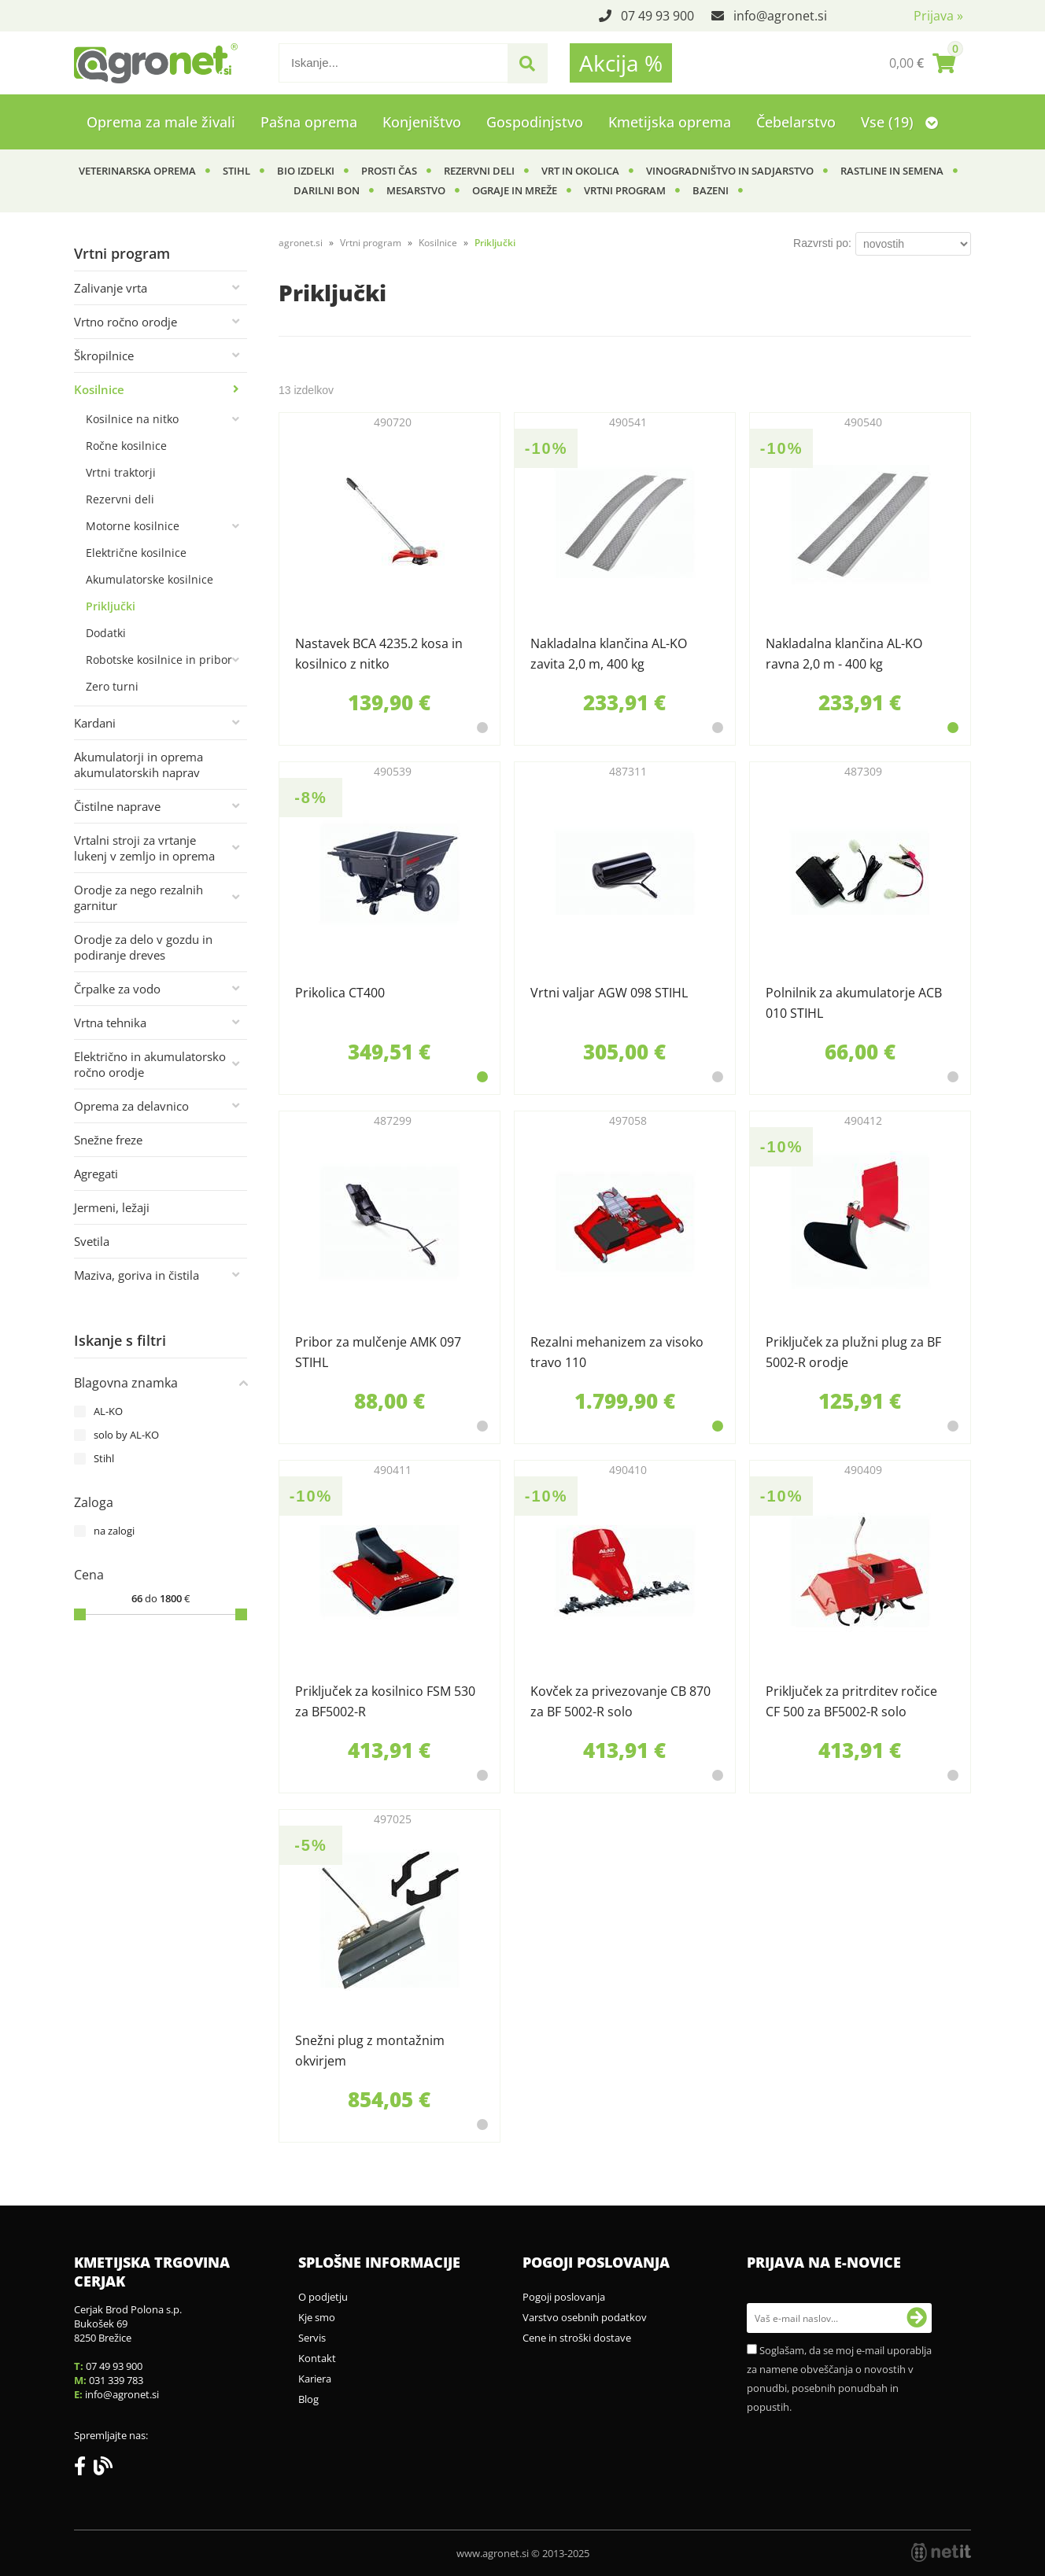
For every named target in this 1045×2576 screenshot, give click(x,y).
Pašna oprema (308, 121)
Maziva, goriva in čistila (136, 1275)
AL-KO (108, 1411)
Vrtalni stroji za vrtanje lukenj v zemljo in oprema (144, 848)
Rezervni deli (479, 171)
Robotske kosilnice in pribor (159, 659)
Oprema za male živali (161, 121)
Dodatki (106, 632)
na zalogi (114, 1531)
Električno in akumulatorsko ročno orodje (150, 1064)
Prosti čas (389, 171)
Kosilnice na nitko (132, 418)
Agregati (96, 1173)
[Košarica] (922, 63)
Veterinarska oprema (137, 171)
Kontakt (317, 2358)
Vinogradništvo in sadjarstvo (730, 171)
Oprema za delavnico (131, 1106)
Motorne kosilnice (132, 525)
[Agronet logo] (156, 62)
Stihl (236, 171)
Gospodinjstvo (534, 121)
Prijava (938, 15)
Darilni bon (327, 190)
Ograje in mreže (514, 190)
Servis (312, 2338)
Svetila (91, 1241)
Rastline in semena (891, 171)
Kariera (314, 2378)
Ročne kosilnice (126, 445)
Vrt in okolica (580, 171)
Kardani (95, 723)
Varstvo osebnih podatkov (584, 2317)
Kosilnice (99, 389)
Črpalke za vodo (117, 989)
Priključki (110, 606)
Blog (308, 2399)
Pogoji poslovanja (563, 2297)
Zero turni (112, 686)
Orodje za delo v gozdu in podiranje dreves (143, 947)
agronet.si (301, 242)
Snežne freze (108, 1140)
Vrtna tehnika (110, 1022)
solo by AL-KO (126, 1435)
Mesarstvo (415, 190)
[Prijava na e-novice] (917, 2318)
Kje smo (316, 2317)
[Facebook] (84, 2469)
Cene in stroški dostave (576, 2338)
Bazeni (710, 190)
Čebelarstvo (796, 121)
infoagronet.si (780, 15)
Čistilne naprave (117, 806)
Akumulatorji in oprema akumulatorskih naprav (138, 764)
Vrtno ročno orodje (125, 322)
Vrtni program (625, 190)
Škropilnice (104, 355)
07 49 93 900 (657, 15)
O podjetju (323, 2297)
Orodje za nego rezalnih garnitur (138, 897)
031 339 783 (116, 2380)
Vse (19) (899, 121)
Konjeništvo (421, 121)
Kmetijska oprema (669, 121)
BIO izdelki (305, 171)
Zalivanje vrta (110, 288)
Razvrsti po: (822, 243)
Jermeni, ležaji (112, 1207)
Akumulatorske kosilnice (149, 579)
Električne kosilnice (136, 552)
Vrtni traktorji (121, 472)
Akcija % (621, 63)
